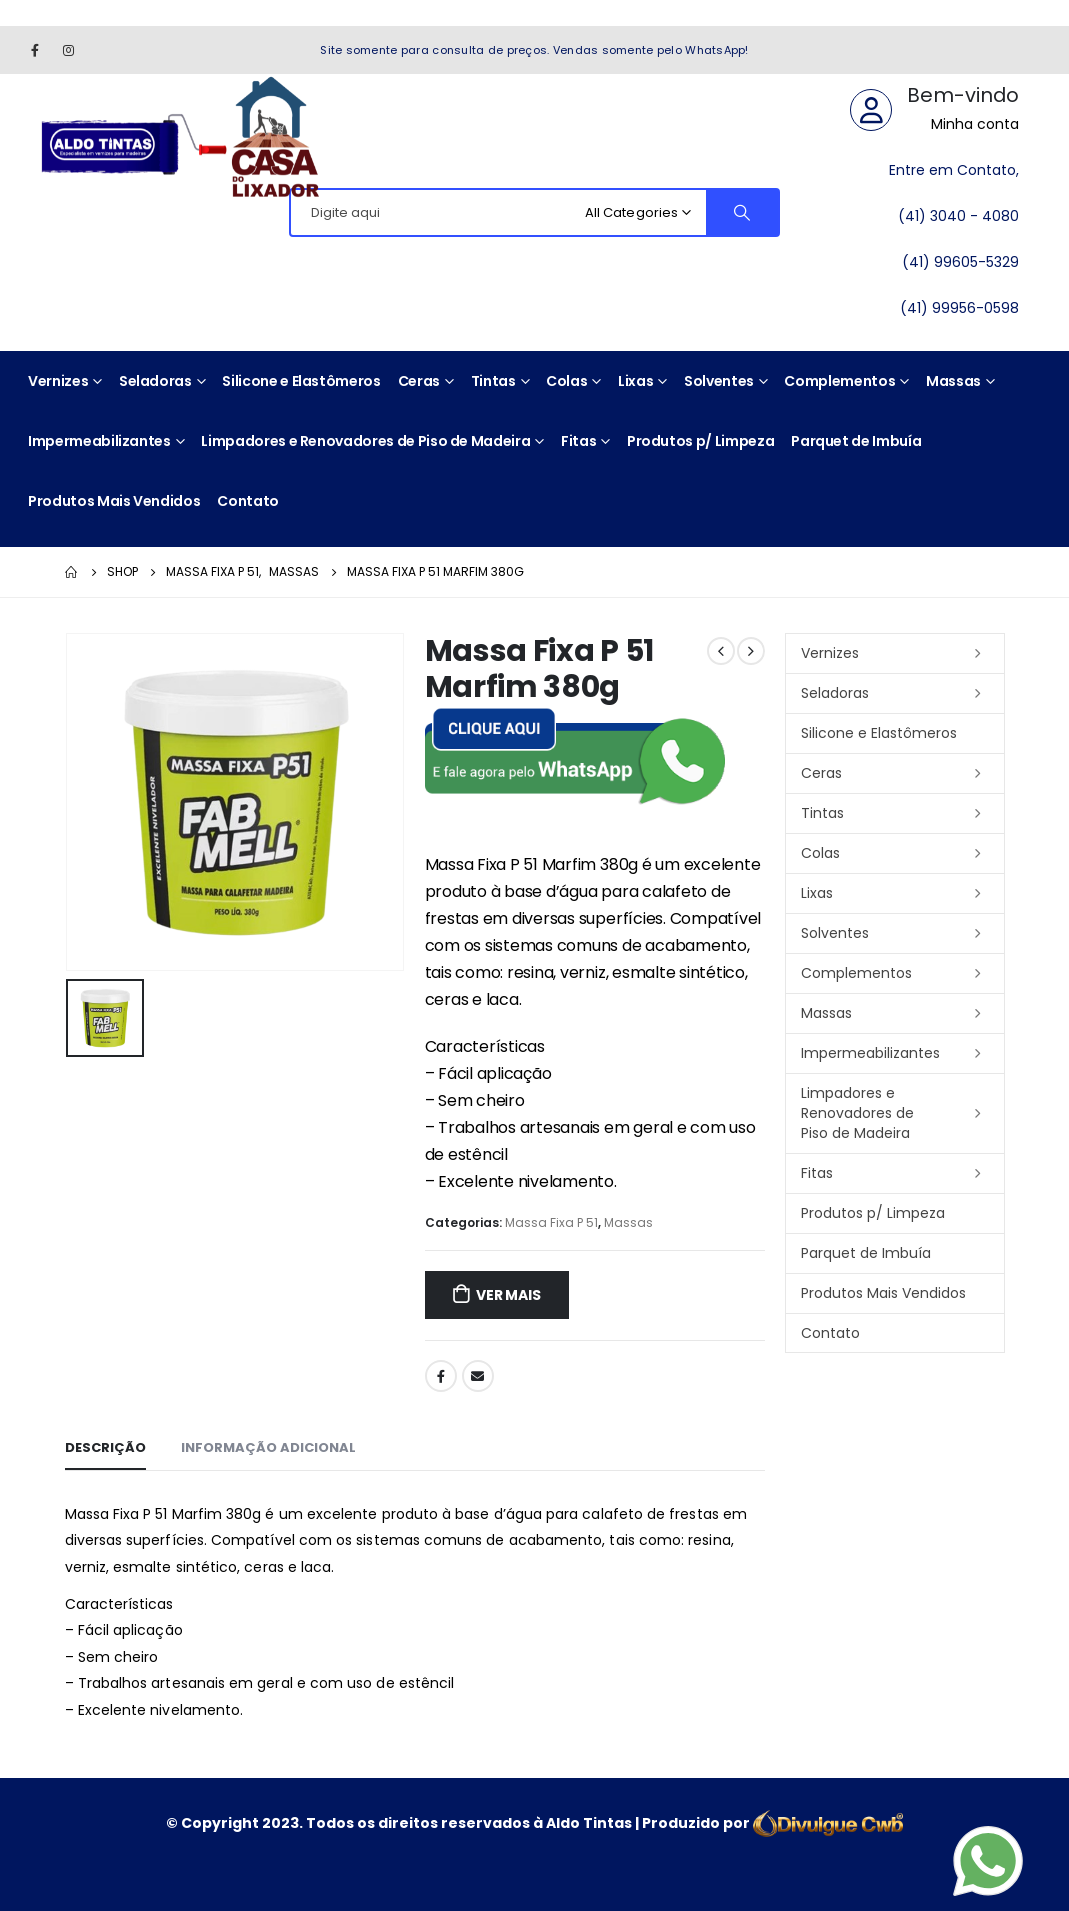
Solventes (719, 381)
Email (478, 1376)
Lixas (635, 381)
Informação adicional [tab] (268, 1447)
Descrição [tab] (105, 1447)
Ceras (419, 381)
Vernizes (58, 381)
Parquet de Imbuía (856, 441)
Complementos (839, 381)
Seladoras (155, 381)
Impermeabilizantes (99, 441)
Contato (248, 501)
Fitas (578, 441)
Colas (566, 381)
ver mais (508, 1295)
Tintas (493, 381)
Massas (953, 381)
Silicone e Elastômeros (301, 381)
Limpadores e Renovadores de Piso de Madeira (365, 441)
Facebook (441, 1376)
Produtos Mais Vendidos (114, 501)
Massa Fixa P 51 (551, 1222)
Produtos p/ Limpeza (700, 441)
